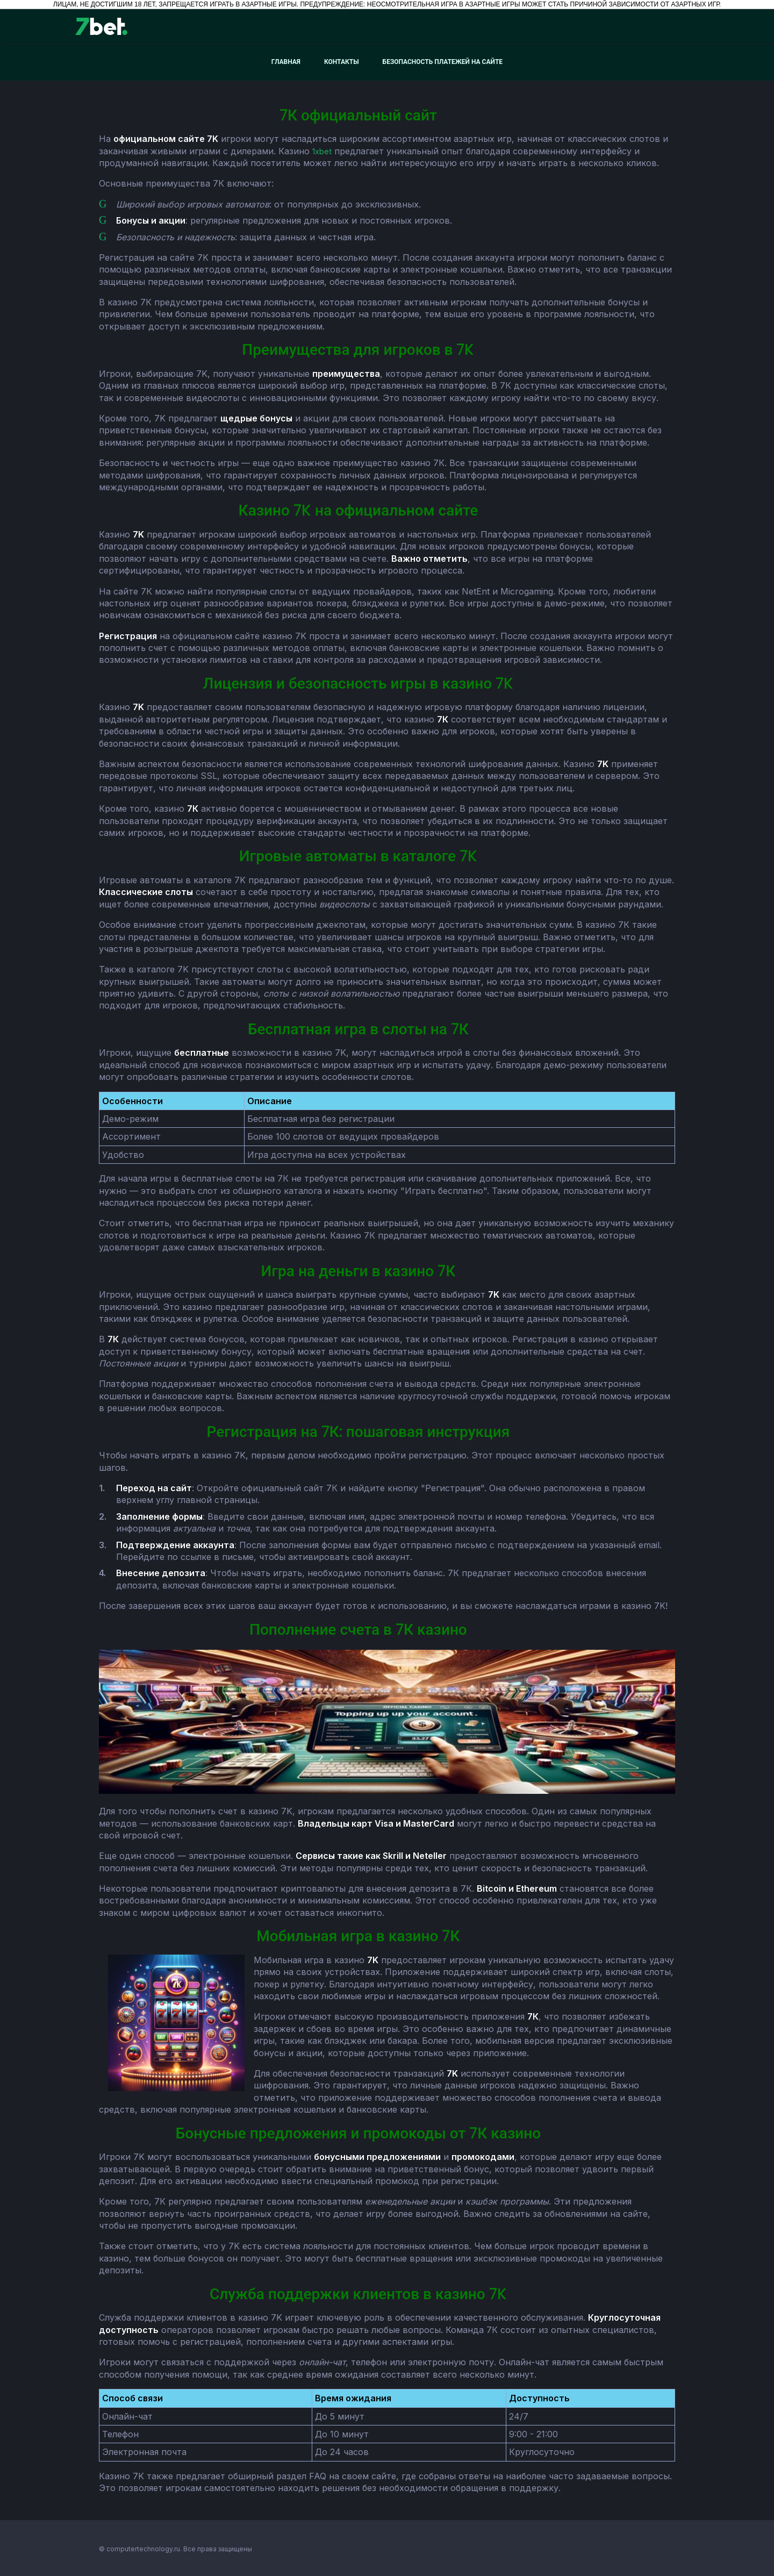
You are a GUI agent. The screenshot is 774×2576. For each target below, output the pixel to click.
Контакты (341, 62)
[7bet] (101, 26)
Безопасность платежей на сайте (443, 62)
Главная (285, 62)
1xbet (323, 151)
